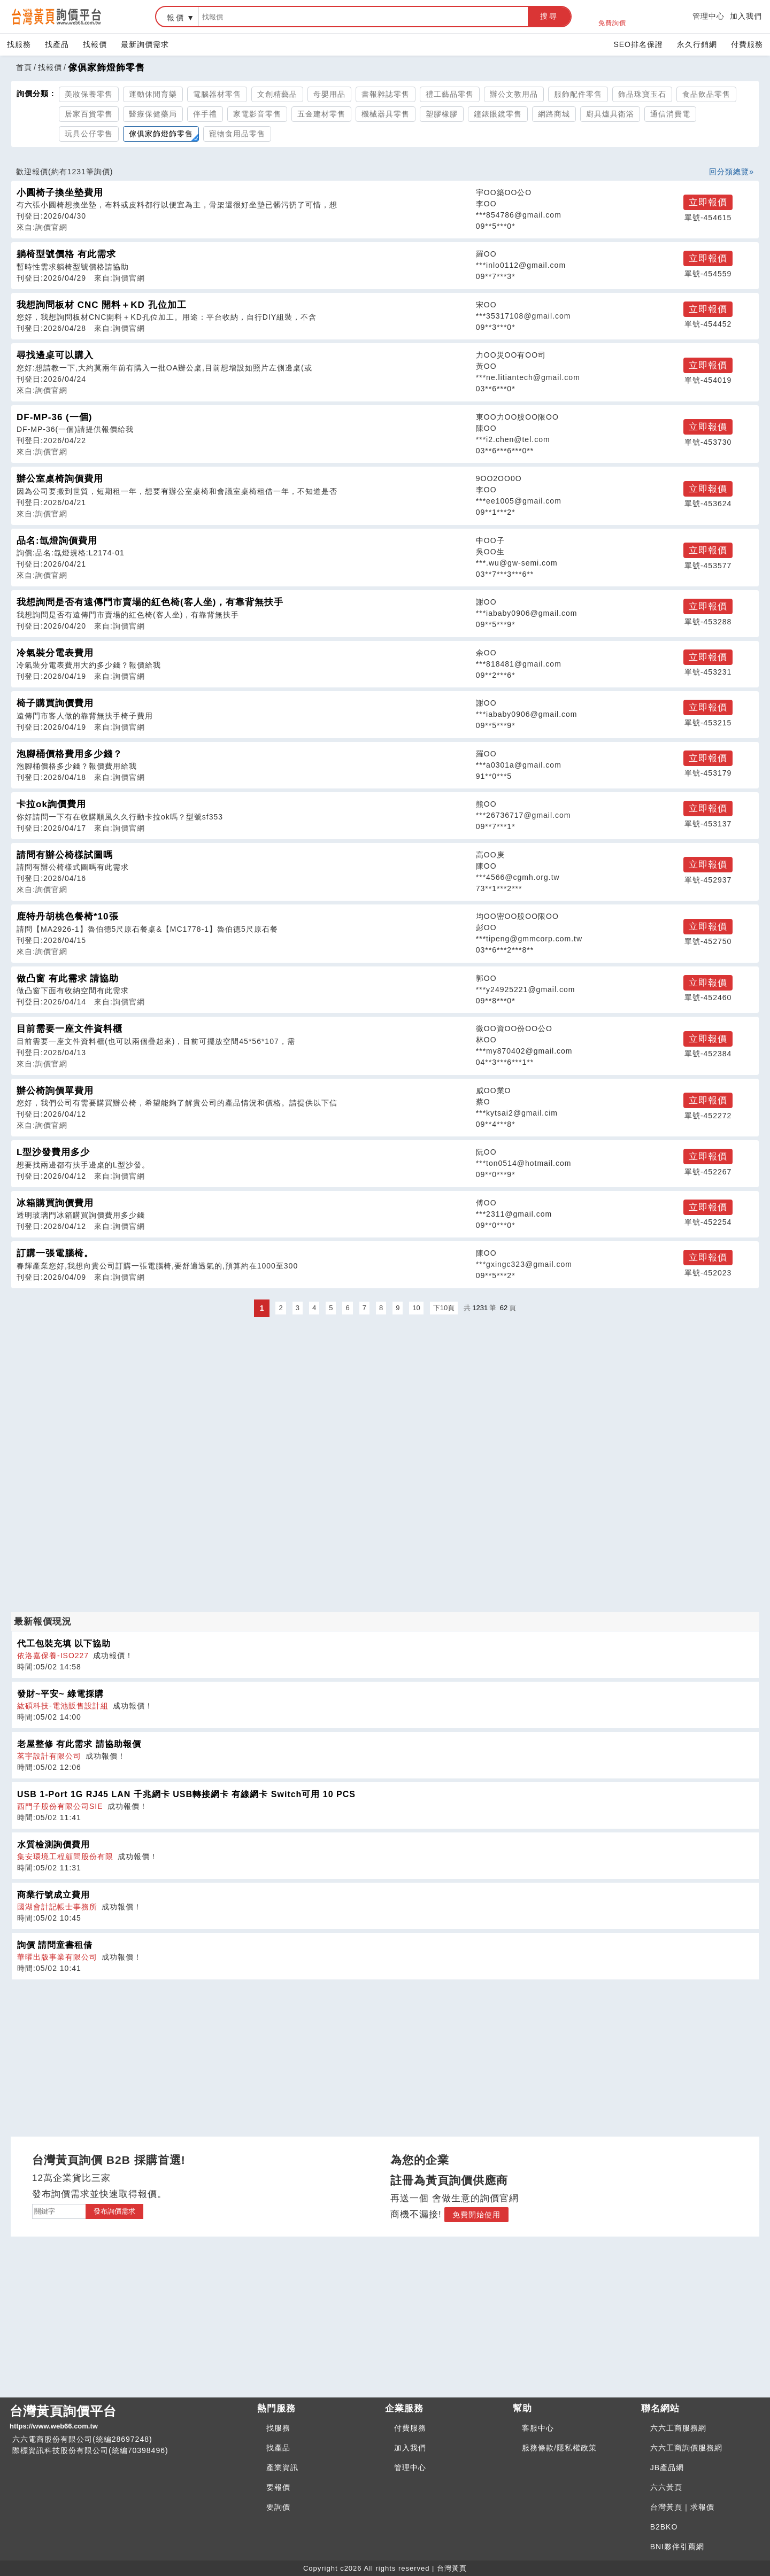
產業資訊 (282, 2467)
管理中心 (708, 16)
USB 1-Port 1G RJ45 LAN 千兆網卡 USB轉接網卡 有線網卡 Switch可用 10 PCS (186, 1794)
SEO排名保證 (638, 44)
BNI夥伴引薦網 (677, 2546)
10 (416, 1308)
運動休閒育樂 (153, 94)
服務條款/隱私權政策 (559, 2447)
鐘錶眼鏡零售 (498, 114)
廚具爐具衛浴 (610, 114)
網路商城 (554, 114)
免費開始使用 (476, 2214)
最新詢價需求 (145, 44)
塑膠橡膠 (442, 114)
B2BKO (664, 2527)
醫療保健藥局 (153, 114)
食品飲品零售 (706, 94)
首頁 (24, 67)
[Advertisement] (385, 1394)
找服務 (19, 44)
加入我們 (746, 16)
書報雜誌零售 (385, 94)
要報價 (278, 2487)
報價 (176, 17)
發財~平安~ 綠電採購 (60, 1693)
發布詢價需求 (114, 2211)
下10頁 (444, 1308)
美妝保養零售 (89, 94)
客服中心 (538, 2428)
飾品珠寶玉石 (642, 94)
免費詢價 (612, 17)
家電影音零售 (257, 114)
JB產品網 (667, 2467)
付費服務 (747, 44)
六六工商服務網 (678, 2428)
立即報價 (708, 202)
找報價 (95, 44)
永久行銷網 (697, 44)
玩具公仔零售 (89, 133)
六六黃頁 (666, 2487)
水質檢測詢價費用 (53, 1844)
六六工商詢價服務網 (686, 2447)
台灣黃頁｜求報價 (682, 2507)
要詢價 (278, 2507)
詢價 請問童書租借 (55, 1945)
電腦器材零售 (217, 94)
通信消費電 (670, 114)
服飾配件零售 (578, 94)
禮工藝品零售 (450, 94)
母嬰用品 (329, 94)
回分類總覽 (729, 171)
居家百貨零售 (89, 114)
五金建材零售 (321, 114)
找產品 (57, 44)
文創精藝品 (277, 94)
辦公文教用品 (514, 94)
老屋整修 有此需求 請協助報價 (79, 1744)
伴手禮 (205, 114)
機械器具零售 (385, 114)
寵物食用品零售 (237, 133)
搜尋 (549, 16)
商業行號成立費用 (53, 1894)
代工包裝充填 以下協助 (64, 1643)
